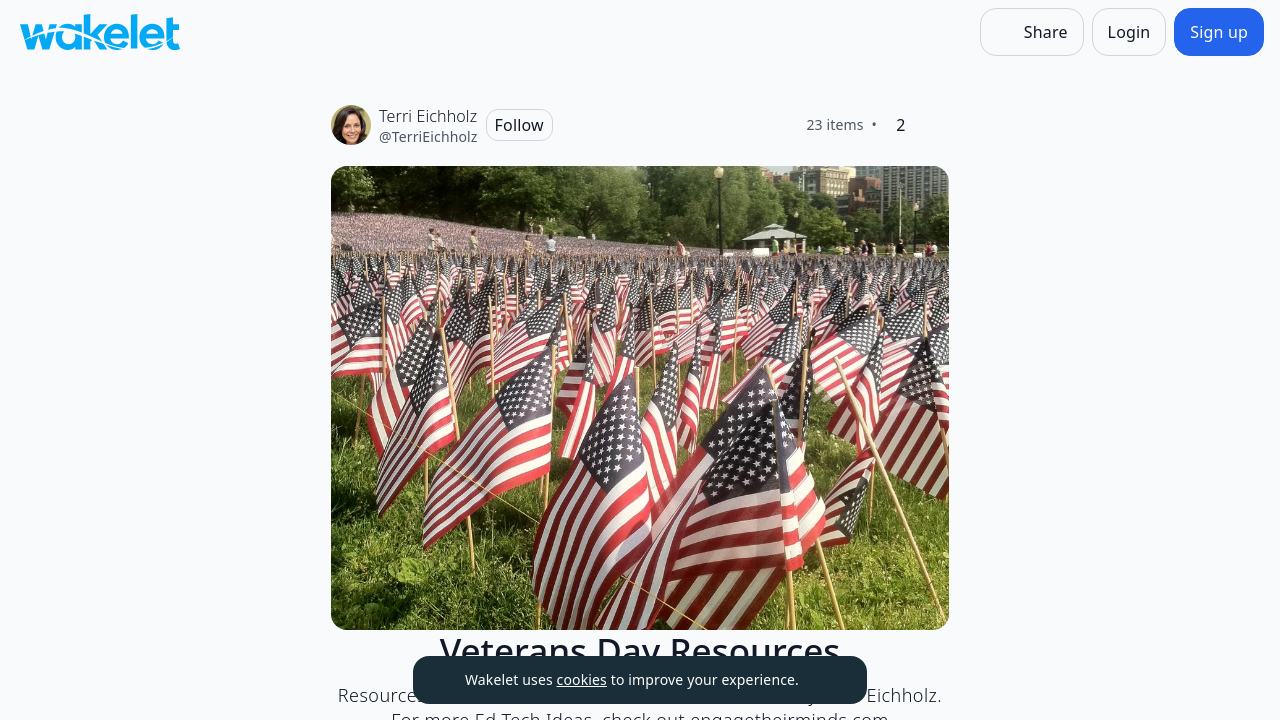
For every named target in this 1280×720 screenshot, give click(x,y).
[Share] (1032, 32)
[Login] (1129, 32)
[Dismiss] (827, 680)
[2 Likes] (901, 125)
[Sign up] (1219, 32)
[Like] (933, 125)
